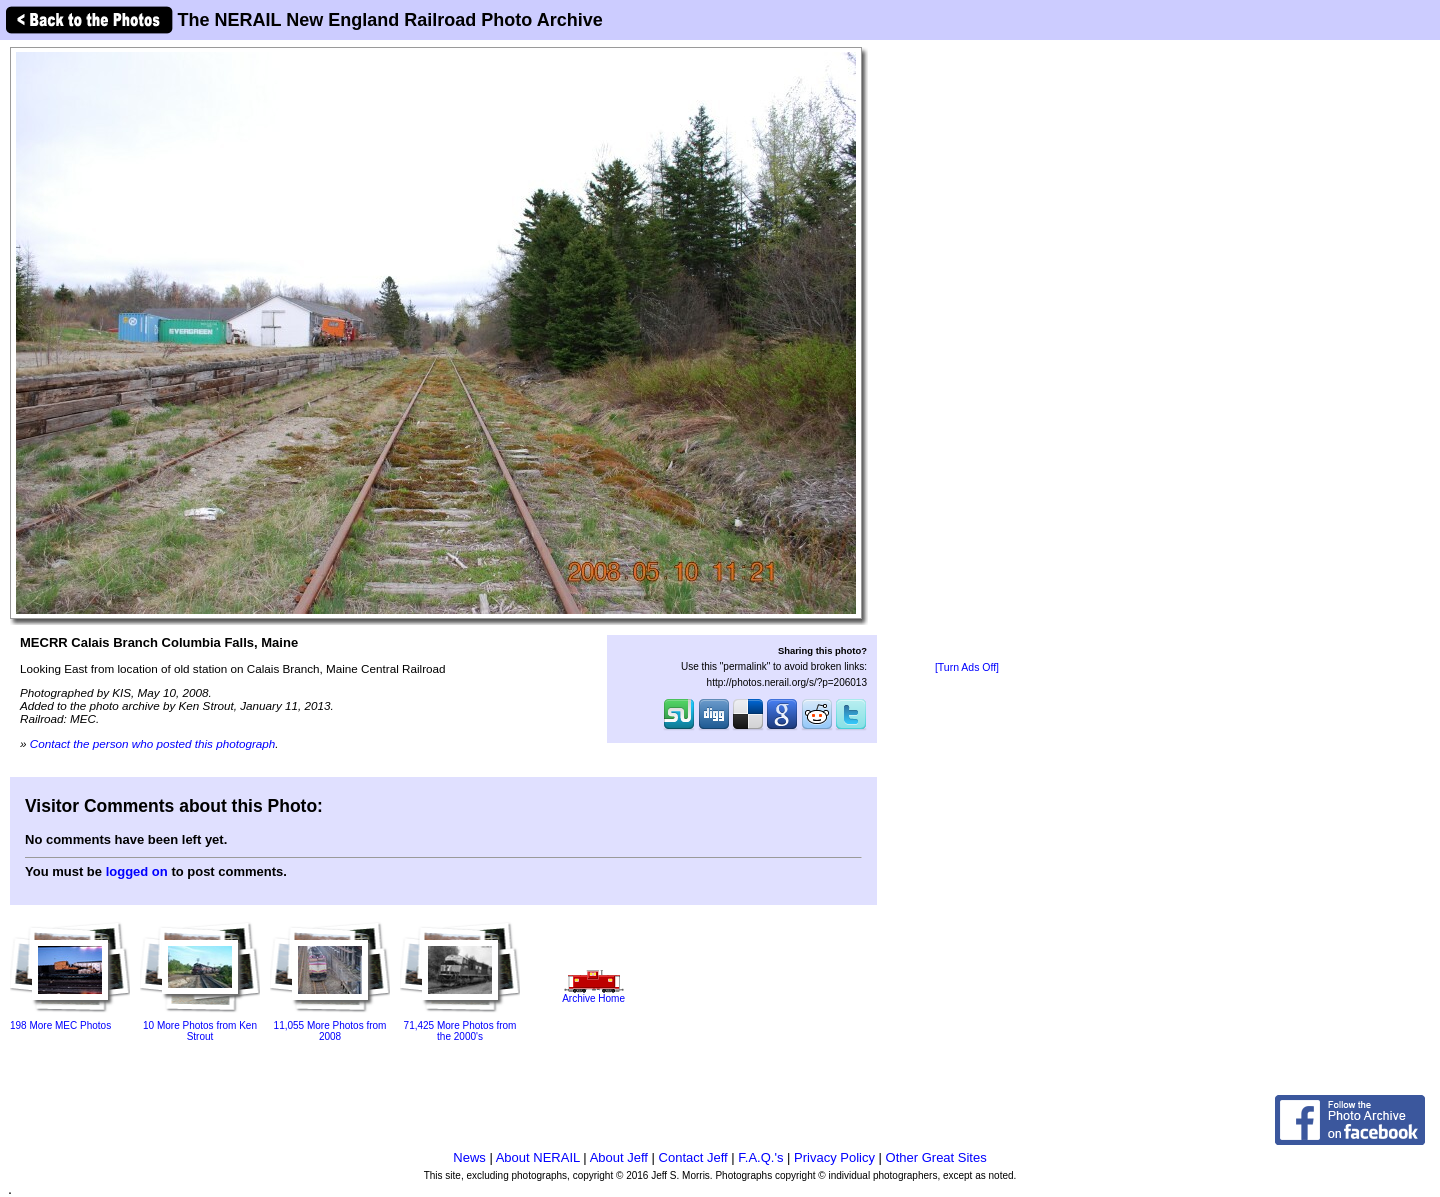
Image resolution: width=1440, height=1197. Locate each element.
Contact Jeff (693, 1157)
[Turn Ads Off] (967, 667)
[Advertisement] (967, 352)
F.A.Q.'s (760, 1157)
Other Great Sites (936, 1157)
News (469, 1157)
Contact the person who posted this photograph (153, 743)
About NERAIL (538, 1157)
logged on (137, 871)
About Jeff (619, 1157)
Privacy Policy (834, 1157)
